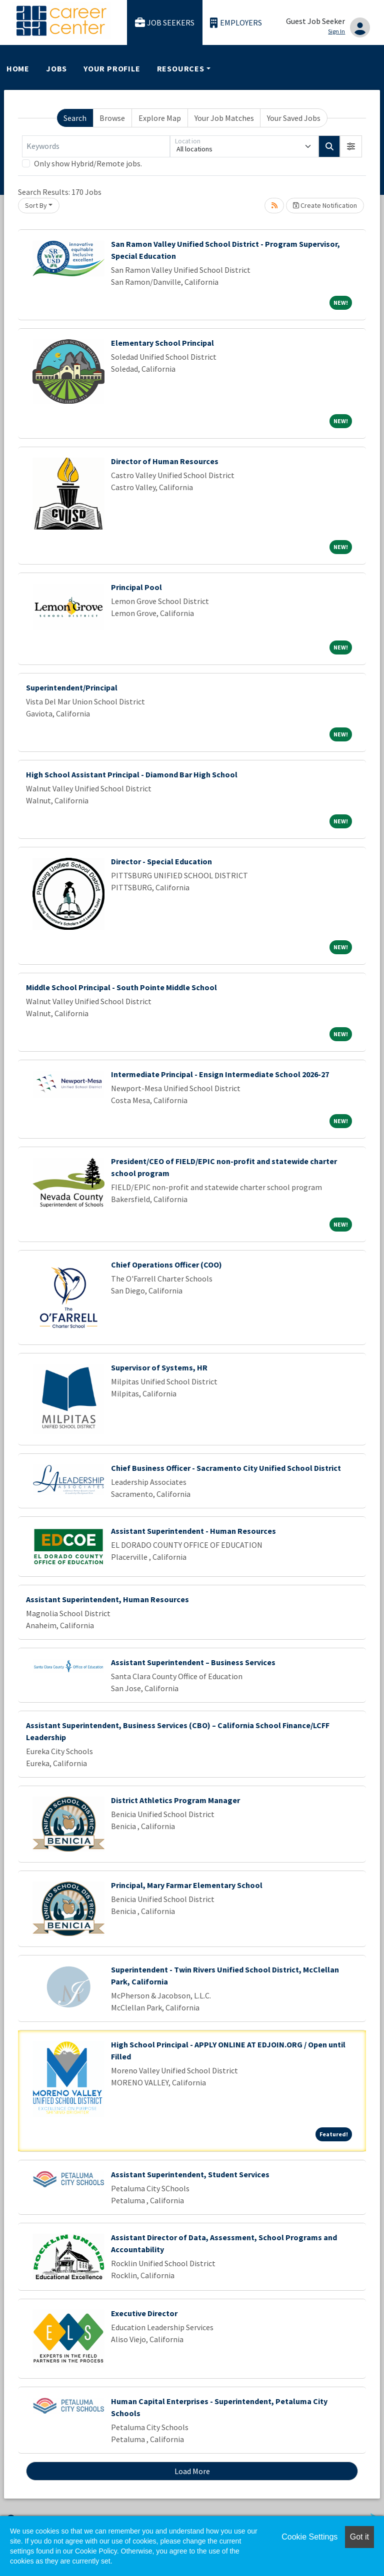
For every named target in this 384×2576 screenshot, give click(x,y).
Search (75, 118)
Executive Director (144, 2313)
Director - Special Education (161, 861)
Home (18, 68)
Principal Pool (136, 587)
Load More (192, 2471)
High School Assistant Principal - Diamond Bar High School (132, 774)
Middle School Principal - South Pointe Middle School (121, 987)
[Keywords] (96, 146)
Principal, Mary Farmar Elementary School (186, 1885)
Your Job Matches (224, 118)
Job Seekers (165, 22)
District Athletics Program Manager (175, 1800)
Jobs (56, 68)
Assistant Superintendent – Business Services (193, 1662)
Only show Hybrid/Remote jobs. (88, 163)
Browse (112, 118)
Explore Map (159, 118)
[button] (351, 146)
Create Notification (325, 205)
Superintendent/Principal (72, 687)
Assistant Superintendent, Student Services (190, 2174)
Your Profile (112, 68)
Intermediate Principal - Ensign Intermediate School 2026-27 (220, 1074)
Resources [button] (180, 68)
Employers (236, 22)
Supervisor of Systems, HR (159, 1367)
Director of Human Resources (164, 461)
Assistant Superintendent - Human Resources (193, 1531)
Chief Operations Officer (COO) (166, 1265)
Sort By (36, 205)
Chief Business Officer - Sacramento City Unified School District (226, 1468)
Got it (359, 2537)
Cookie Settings (310, 2537)
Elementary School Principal (162, 343)
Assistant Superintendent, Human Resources (107, 1599)
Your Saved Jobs (293, 118)
